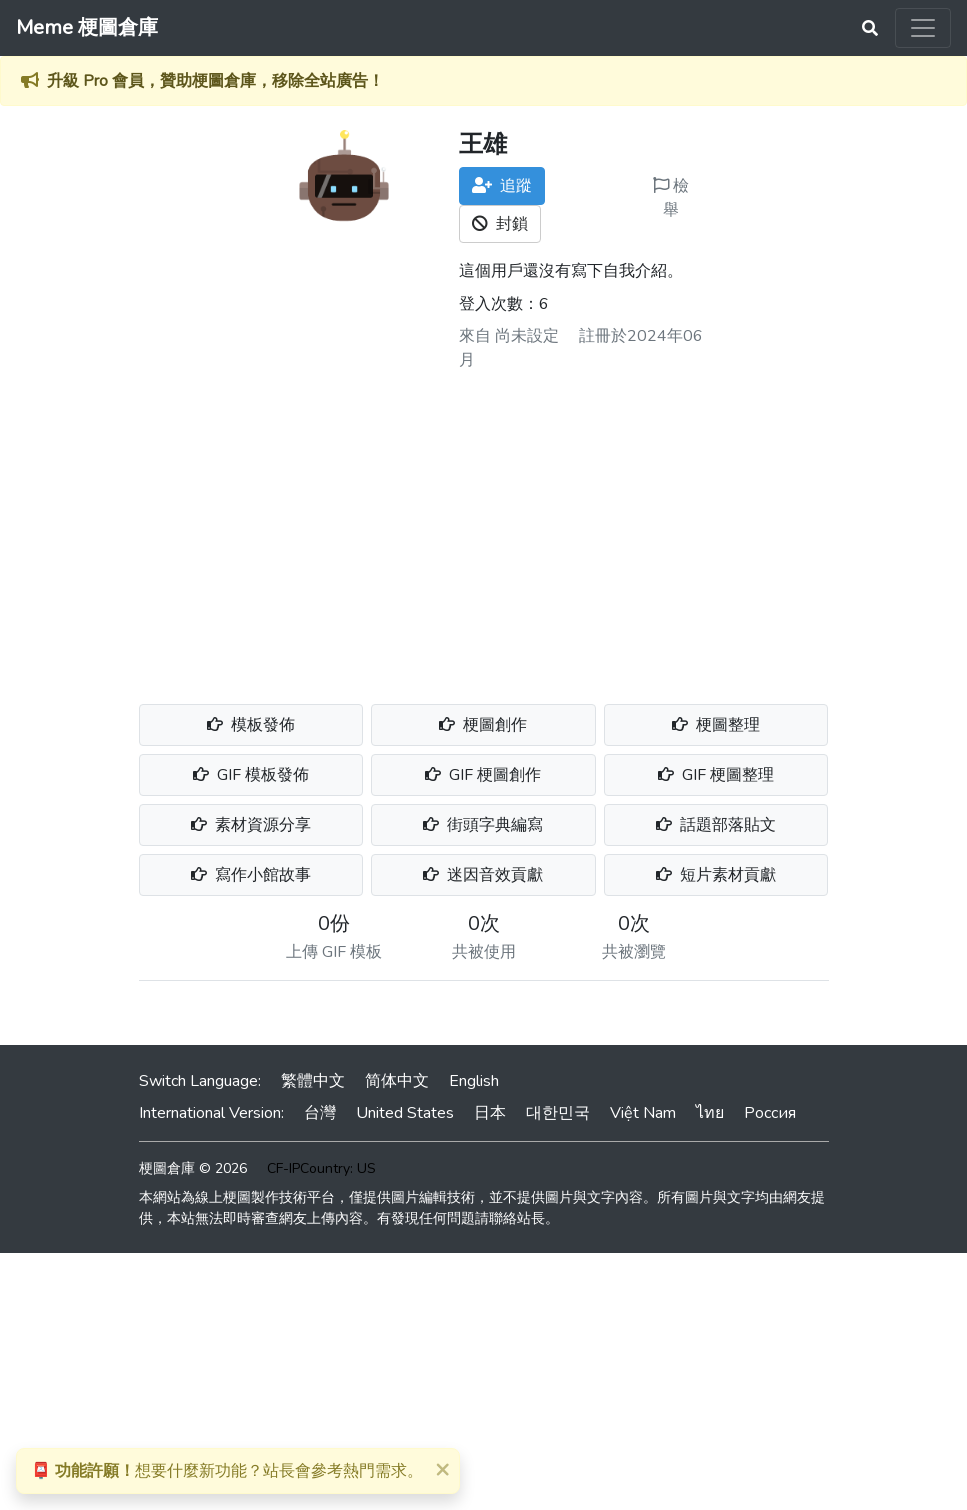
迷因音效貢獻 (483, 875)
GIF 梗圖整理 (716, 775)
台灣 (320, 1113)
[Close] (442, 1469)
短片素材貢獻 (716, 875)
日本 (490, 1113)
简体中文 (397, 1081)
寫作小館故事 (251, 875)
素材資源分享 (251, 825)
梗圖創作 (483, 725)
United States (405, 1113)
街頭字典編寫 (483, 825)
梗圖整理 (716, 725)
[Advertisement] (484, 530)
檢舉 (671, 198)
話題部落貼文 (716, 825)
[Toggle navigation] (923, 28)
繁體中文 (313, 1081)
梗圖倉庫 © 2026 (193, 1168)
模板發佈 (251, 725)
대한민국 (558, 1113)
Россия (770, 1113)
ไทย (710, 1113)
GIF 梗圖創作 (483, 775)
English (474, 1081)
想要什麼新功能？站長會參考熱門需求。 (227, 1471)
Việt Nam (643, 1113)
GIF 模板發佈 (251, 775)
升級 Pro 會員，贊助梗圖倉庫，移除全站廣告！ (215, 81)
